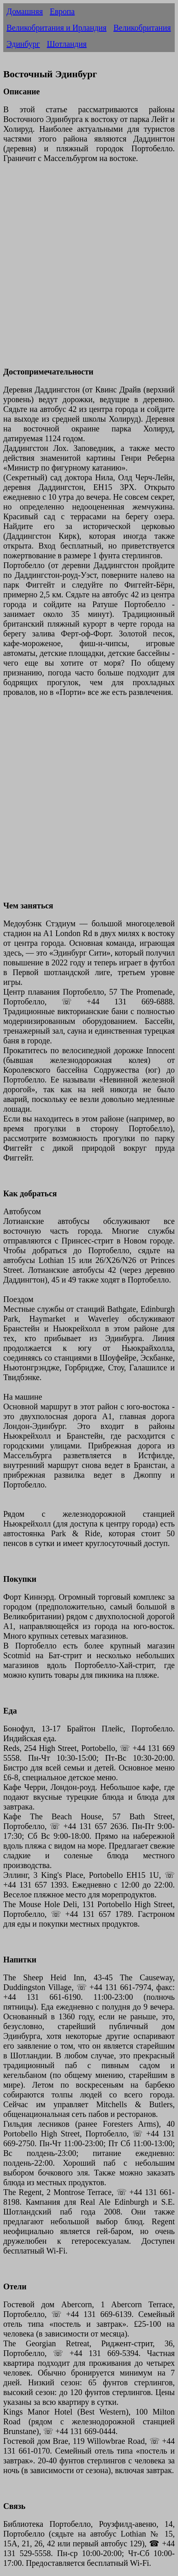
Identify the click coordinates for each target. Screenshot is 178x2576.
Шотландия (67, 43)
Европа (62, 11)
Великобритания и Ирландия (56, 27)
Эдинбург (23, 43)
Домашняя (25, 11)
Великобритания (142, 27)
